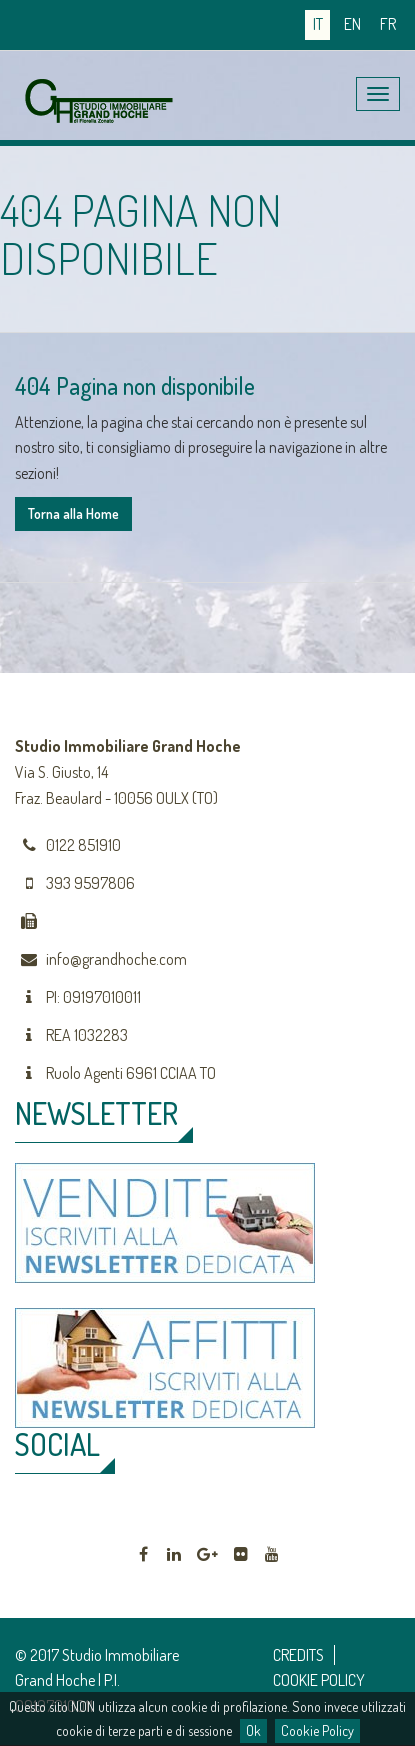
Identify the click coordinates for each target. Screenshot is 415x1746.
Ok (253, 1730)
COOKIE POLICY (319, 1680)
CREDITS (298, 1655)
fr (388, 24)
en (352, 24)
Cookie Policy (317, 1730)
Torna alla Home (73, 513)
